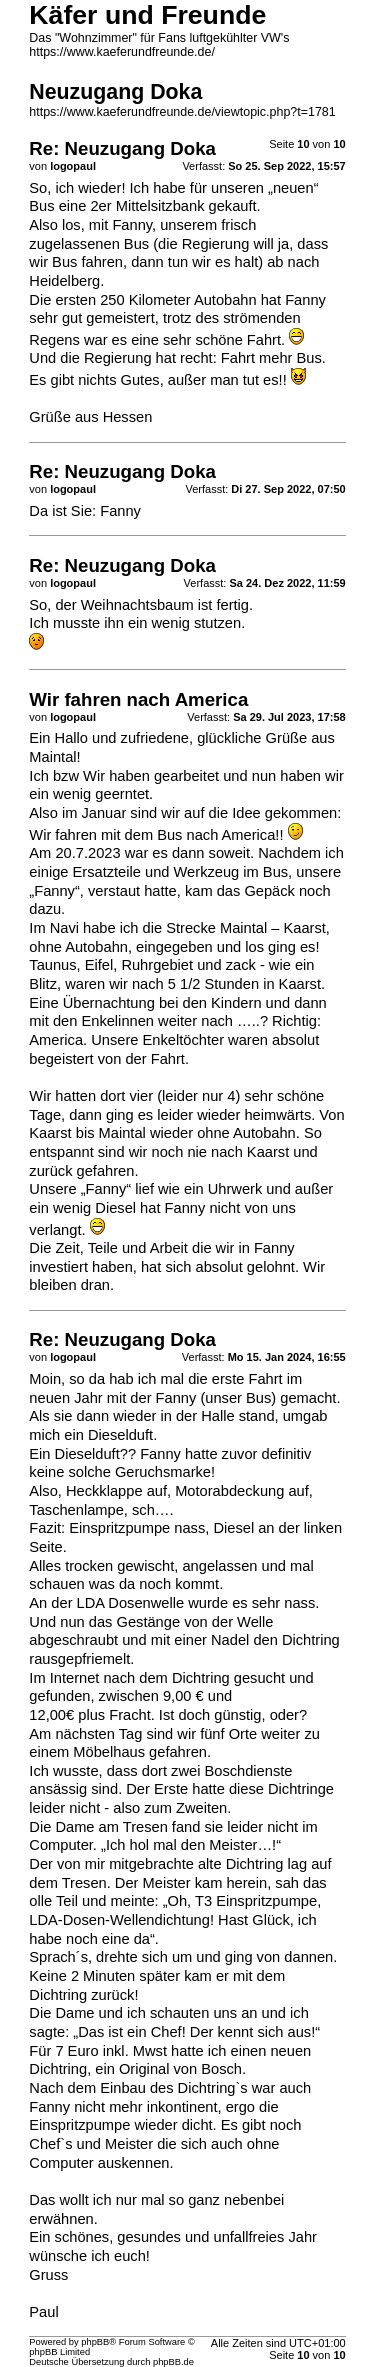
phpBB (95, 2342)
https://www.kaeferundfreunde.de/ (122, 52)
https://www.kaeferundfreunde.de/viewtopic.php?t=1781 (182, 112)
